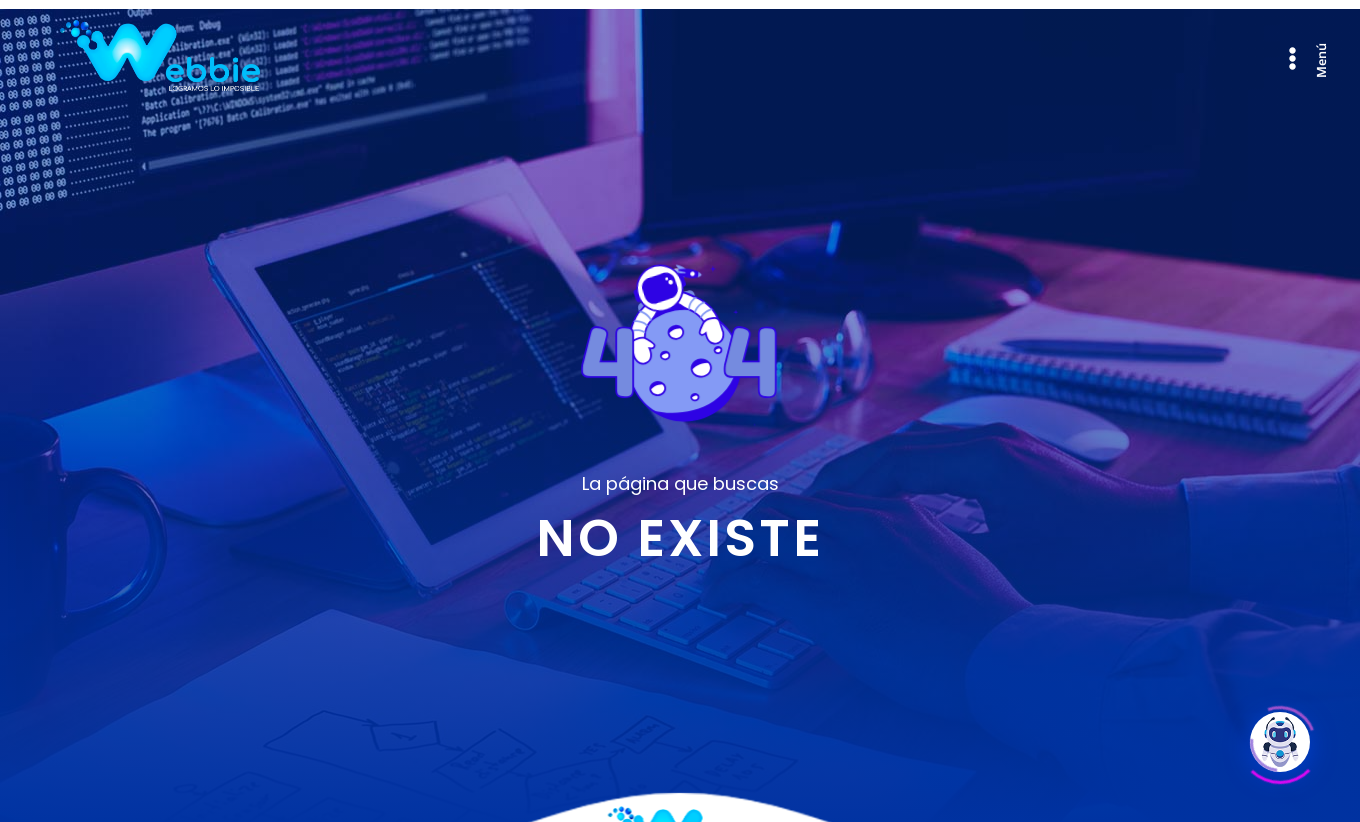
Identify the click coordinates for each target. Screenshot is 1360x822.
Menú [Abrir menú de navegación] (1321, 59)
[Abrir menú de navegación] (1292, 58)
